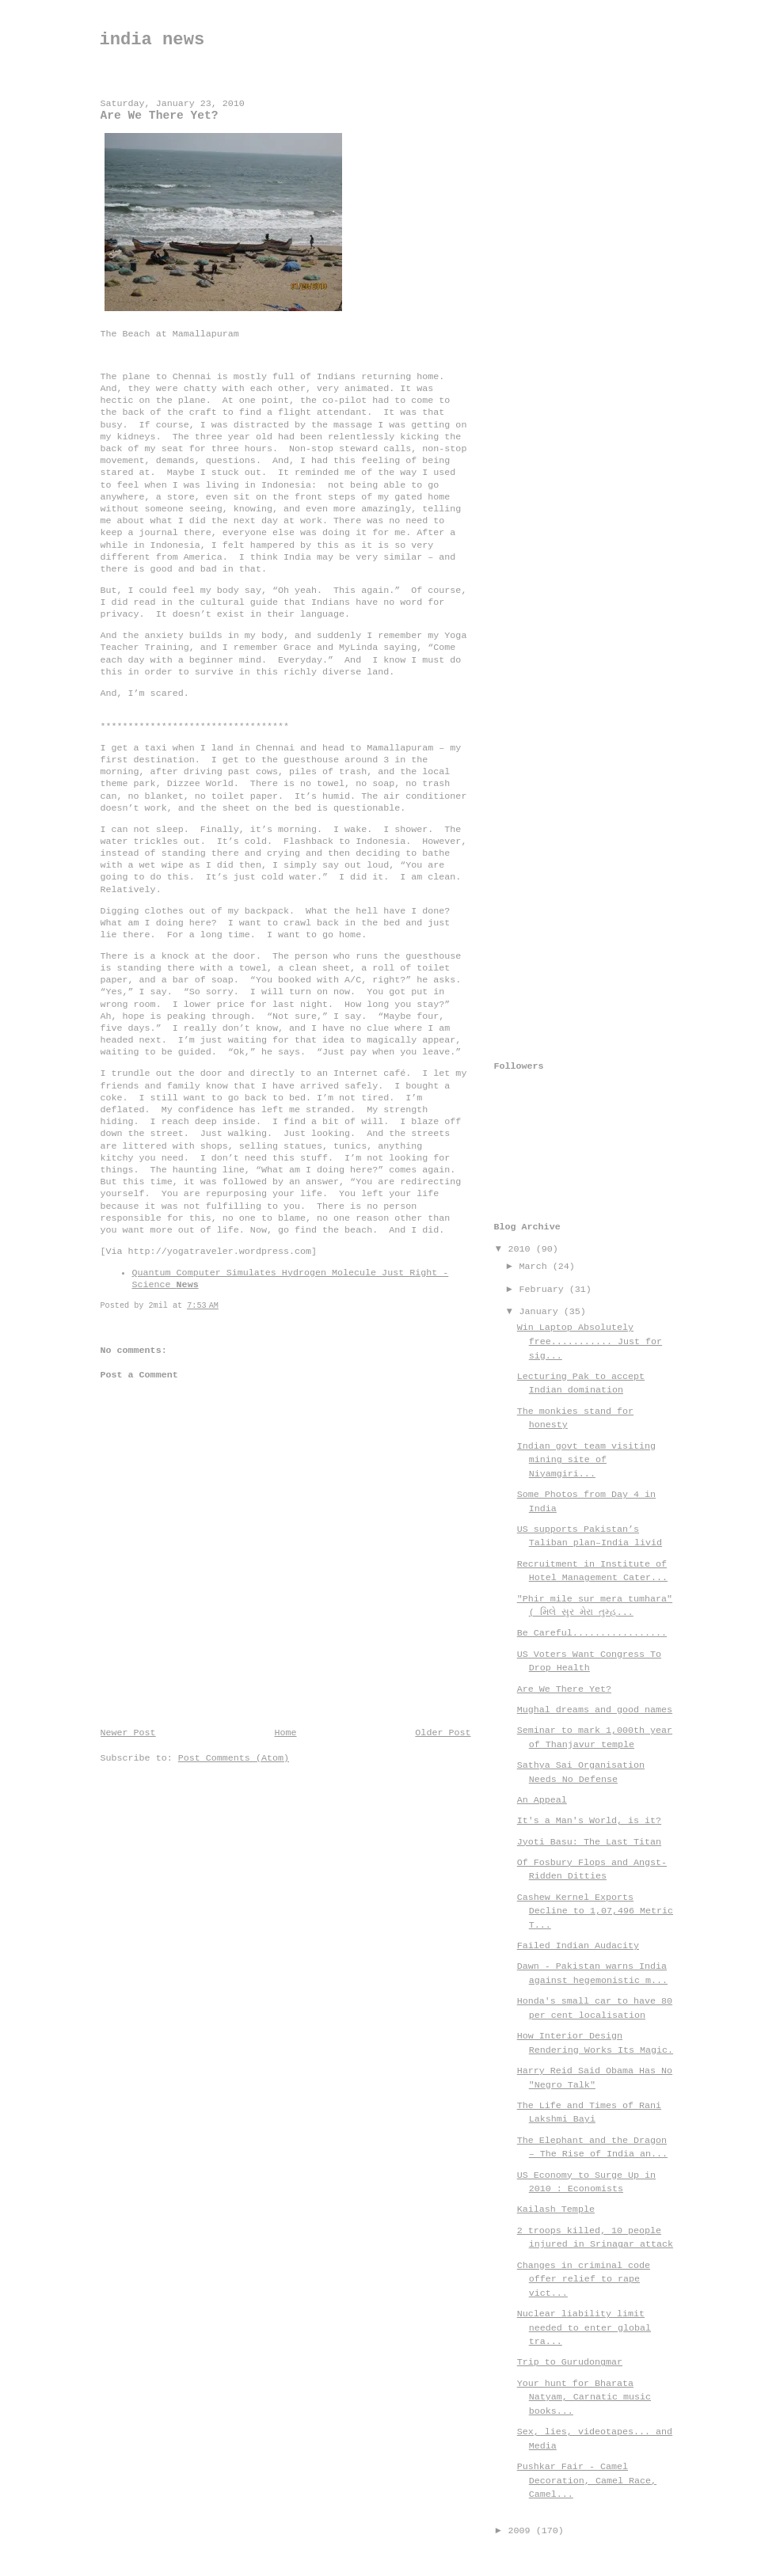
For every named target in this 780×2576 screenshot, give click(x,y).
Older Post (442, 1732)
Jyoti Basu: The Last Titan (589, 1842)
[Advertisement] (557, 322)
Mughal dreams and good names (594, 1709)
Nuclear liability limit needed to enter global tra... (584, 2327)
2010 (522, 1249)
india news (152, 40)
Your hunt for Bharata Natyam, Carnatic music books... (584, 2397)
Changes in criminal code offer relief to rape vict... (583, 2279)
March (536, 1266)
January (541, 1311)
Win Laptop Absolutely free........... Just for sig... (589, 1341)
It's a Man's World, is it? (589, 1820)
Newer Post (128, 1732)
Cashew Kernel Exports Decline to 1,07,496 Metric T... (595, 1911)
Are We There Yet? (564, 1689)
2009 (522, 2530)
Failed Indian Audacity (578, 1945)
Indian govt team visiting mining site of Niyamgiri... (586, 1460)
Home (285, 1732)
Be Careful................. (592, 1633)
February (544, 1289)
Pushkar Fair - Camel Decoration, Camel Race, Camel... (586, 2480)
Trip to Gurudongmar (569, 2362)
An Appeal (542, 1800)
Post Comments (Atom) (233, 1758)
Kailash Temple (556, 2209)
